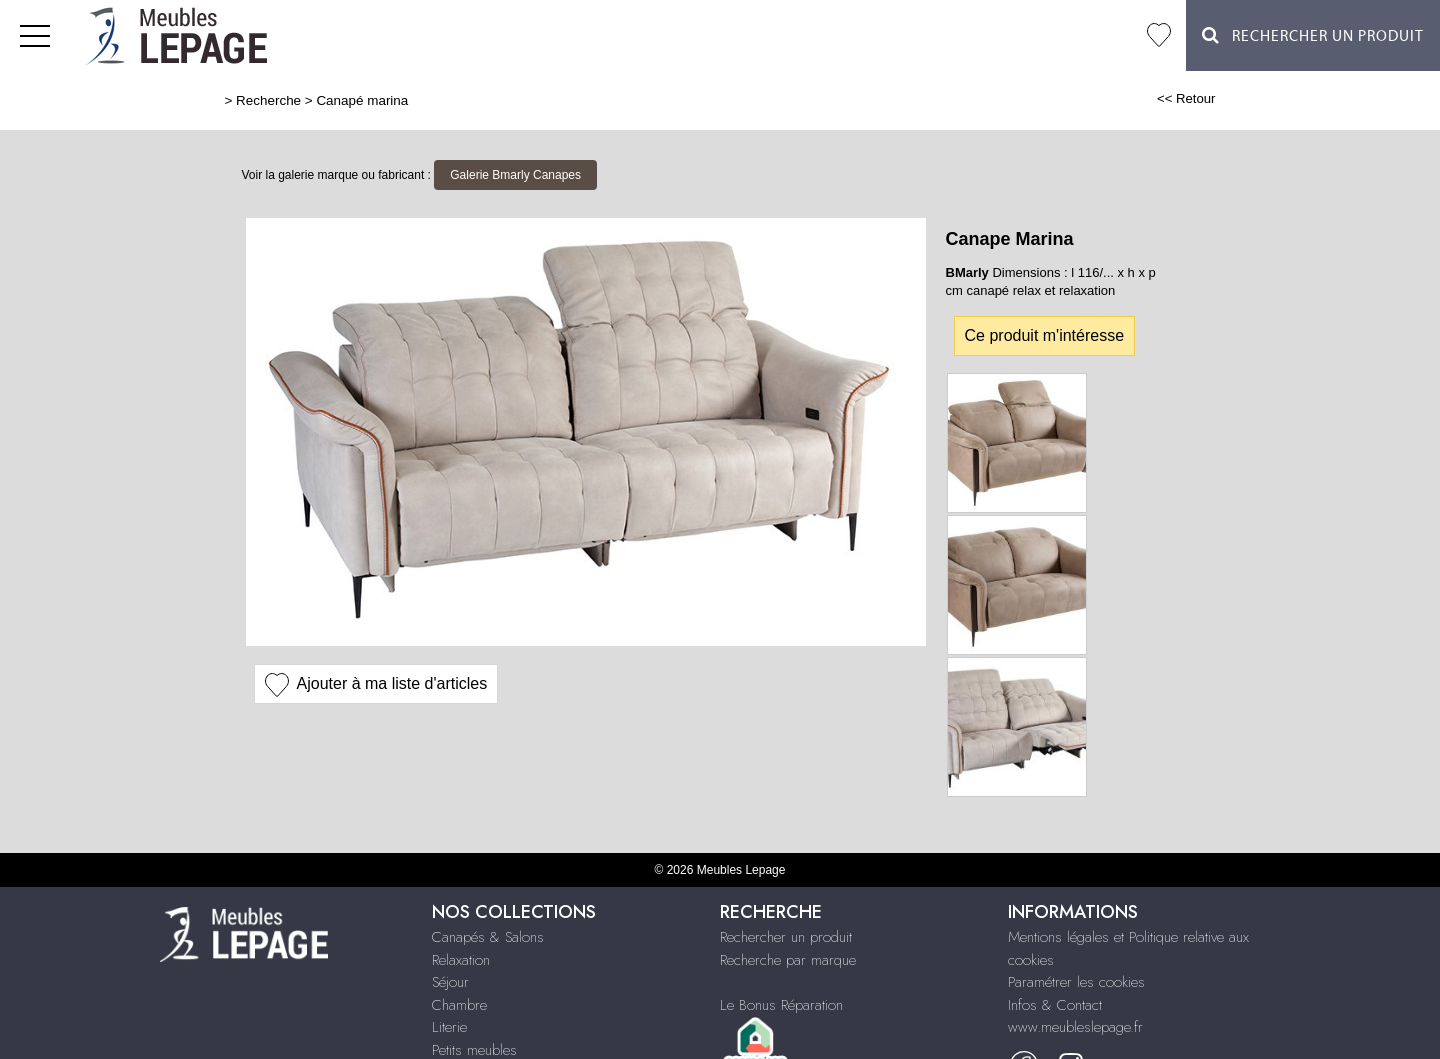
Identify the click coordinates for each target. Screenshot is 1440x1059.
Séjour (450, 982)
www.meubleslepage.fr (1075, 1027)
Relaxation (461, 960)
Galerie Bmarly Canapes (515, 175)
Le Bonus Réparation (781, 1005)
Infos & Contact (1055, 1005)
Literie (449, 1027)
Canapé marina (362, 100)
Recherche (268, 100)
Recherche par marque (788, 960)
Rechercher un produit (786, 937)
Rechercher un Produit (1313, 35)
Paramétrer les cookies (1076, 982)
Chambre (459, 1005)
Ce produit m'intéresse (1045, 335)
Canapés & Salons (488, 937)
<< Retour (1186, 98)
